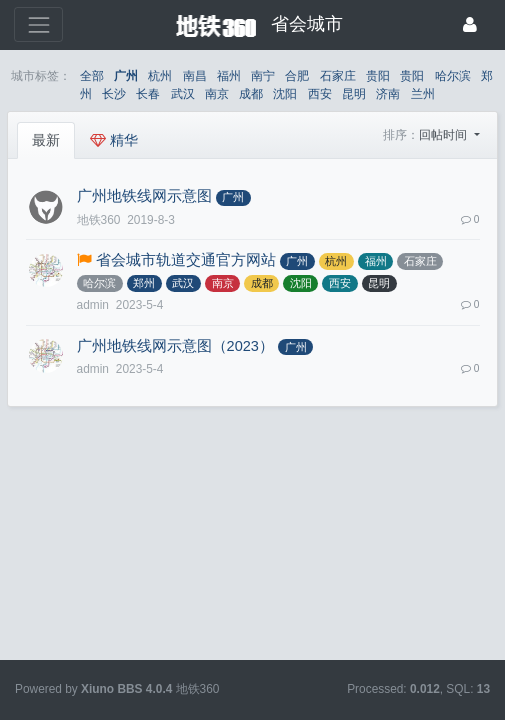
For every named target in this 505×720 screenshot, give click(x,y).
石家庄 (338, 76)
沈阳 (285, 94)
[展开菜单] (38, 24)
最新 (46, 140)
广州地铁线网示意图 (144, 196)
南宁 (263, 76)
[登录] (470, 24)
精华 (114, 140)
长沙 (114, 94)
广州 (126, 76)
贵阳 (378, 76)
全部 (92, 76)
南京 (217, 94)
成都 (251, 94)
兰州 (423, 94)
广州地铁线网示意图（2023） (175, 346)
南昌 (195, 76)
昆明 (354, 94)
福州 (229, 76)
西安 (320, 94)
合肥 (297, 76)
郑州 (144, 283)
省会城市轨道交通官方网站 (186, 260)
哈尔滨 (453, 76)
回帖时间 (444, 135)
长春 (148, 94)
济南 (388, 94)
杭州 (160, 76)
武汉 (183, 94)
